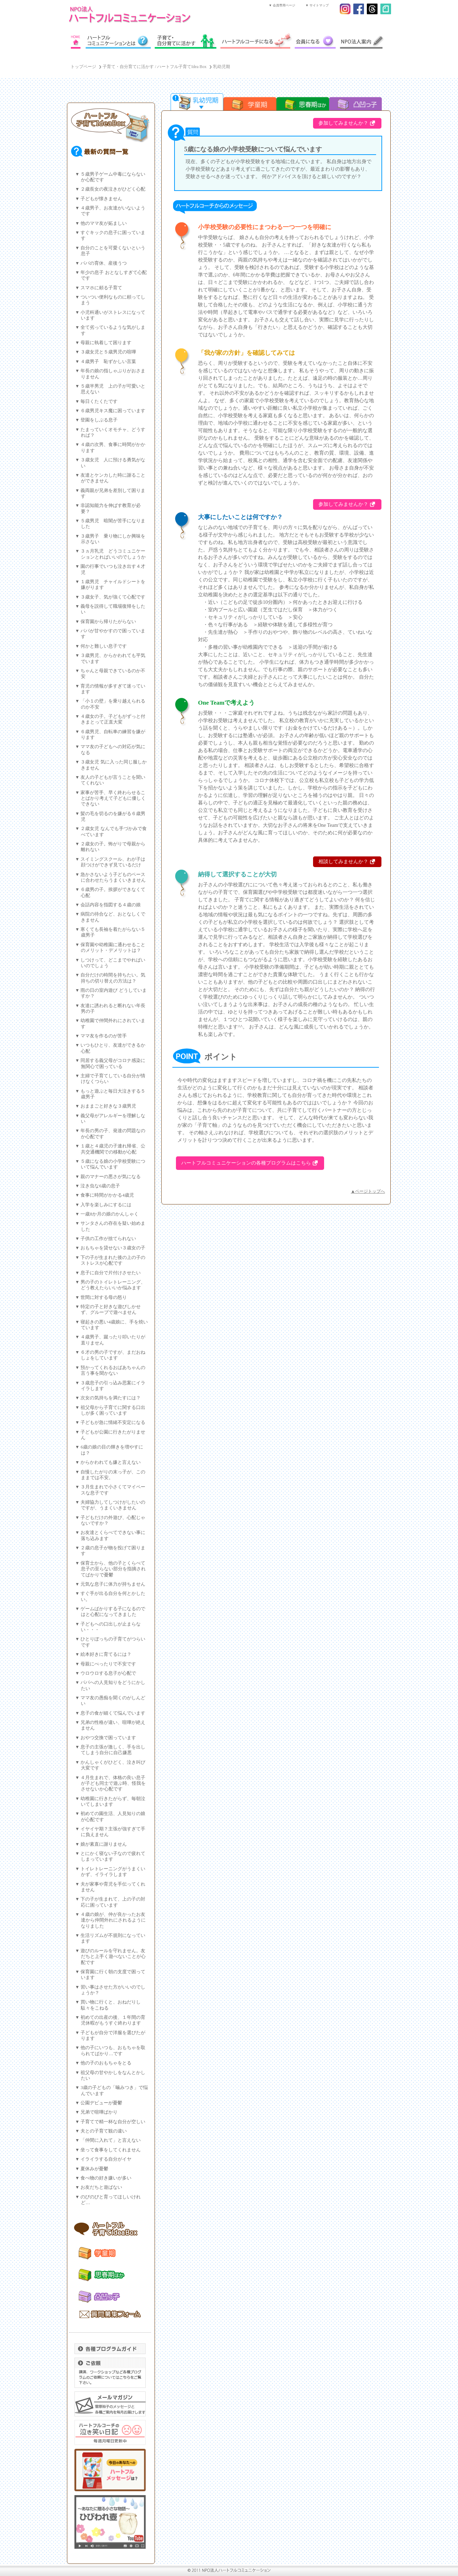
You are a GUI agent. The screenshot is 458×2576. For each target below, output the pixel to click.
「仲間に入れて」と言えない (110, 2140)
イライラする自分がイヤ (105, 2159)
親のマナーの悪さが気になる (110, 1176)
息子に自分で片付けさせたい (110, 1272)
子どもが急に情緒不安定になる (112, 1422)
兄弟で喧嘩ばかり (99, 2112)
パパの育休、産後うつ (103, 263)
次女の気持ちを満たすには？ (110, 1397)
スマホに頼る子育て (101, 287)
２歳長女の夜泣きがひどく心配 (112, 189)
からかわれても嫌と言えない (110, 1462)
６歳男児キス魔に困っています (112, 410)
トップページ (83, 66)
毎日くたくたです (99, 401)
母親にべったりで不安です (108, 1664)
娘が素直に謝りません (103, 1844)
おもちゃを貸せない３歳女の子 (112, 1247)
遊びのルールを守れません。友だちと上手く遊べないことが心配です (113, 1956)
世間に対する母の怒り (103, 1297)
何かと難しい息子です (103, 646)
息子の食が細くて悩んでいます (112, 1713)
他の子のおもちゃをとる (105, 2063)
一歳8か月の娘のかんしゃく (109, 1214)
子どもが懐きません (101, 198)
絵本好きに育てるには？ (105, 1654)
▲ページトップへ (368, 1191)
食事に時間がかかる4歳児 (107, 1195)
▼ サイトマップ (316, 5)
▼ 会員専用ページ (282, 5)
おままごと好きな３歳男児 (108, 1106)
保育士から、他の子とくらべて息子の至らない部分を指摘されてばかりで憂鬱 (113, 1569)
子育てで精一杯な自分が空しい (112, 2121)
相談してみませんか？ (343, 861)
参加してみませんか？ (343, 123)
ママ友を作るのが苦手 (103, 1035)
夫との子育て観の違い (103, 2131)
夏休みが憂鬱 (94, 2168)
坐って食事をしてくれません (110, 2149)
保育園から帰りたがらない (108, 621)
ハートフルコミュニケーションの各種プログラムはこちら (246, 1163)
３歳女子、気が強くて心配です (112, 597)
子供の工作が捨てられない (108, 1238)
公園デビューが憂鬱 (101, 2102)
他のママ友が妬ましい (103, 223)
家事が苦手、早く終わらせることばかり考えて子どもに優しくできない (113, 798)
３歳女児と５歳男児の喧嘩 (108, 351)
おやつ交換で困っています (108, 1737)
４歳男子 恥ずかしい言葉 (108, 361)
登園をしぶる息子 (99, 420)
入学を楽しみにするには (105, 1204)
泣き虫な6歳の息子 (100, 1185)
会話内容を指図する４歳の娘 (110, 904)
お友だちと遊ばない (101, 2187)
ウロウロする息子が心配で (108, 1673)
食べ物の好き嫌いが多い (105, 2178)
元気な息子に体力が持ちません (112, 1584)
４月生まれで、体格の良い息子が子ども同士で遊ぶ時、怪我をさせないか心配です (113, 1783)
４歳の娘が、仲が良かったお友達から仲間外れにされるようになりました (113, 1920)
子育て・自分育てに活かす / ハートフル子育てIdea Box (155, 66)
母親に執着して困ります (105, 342)
